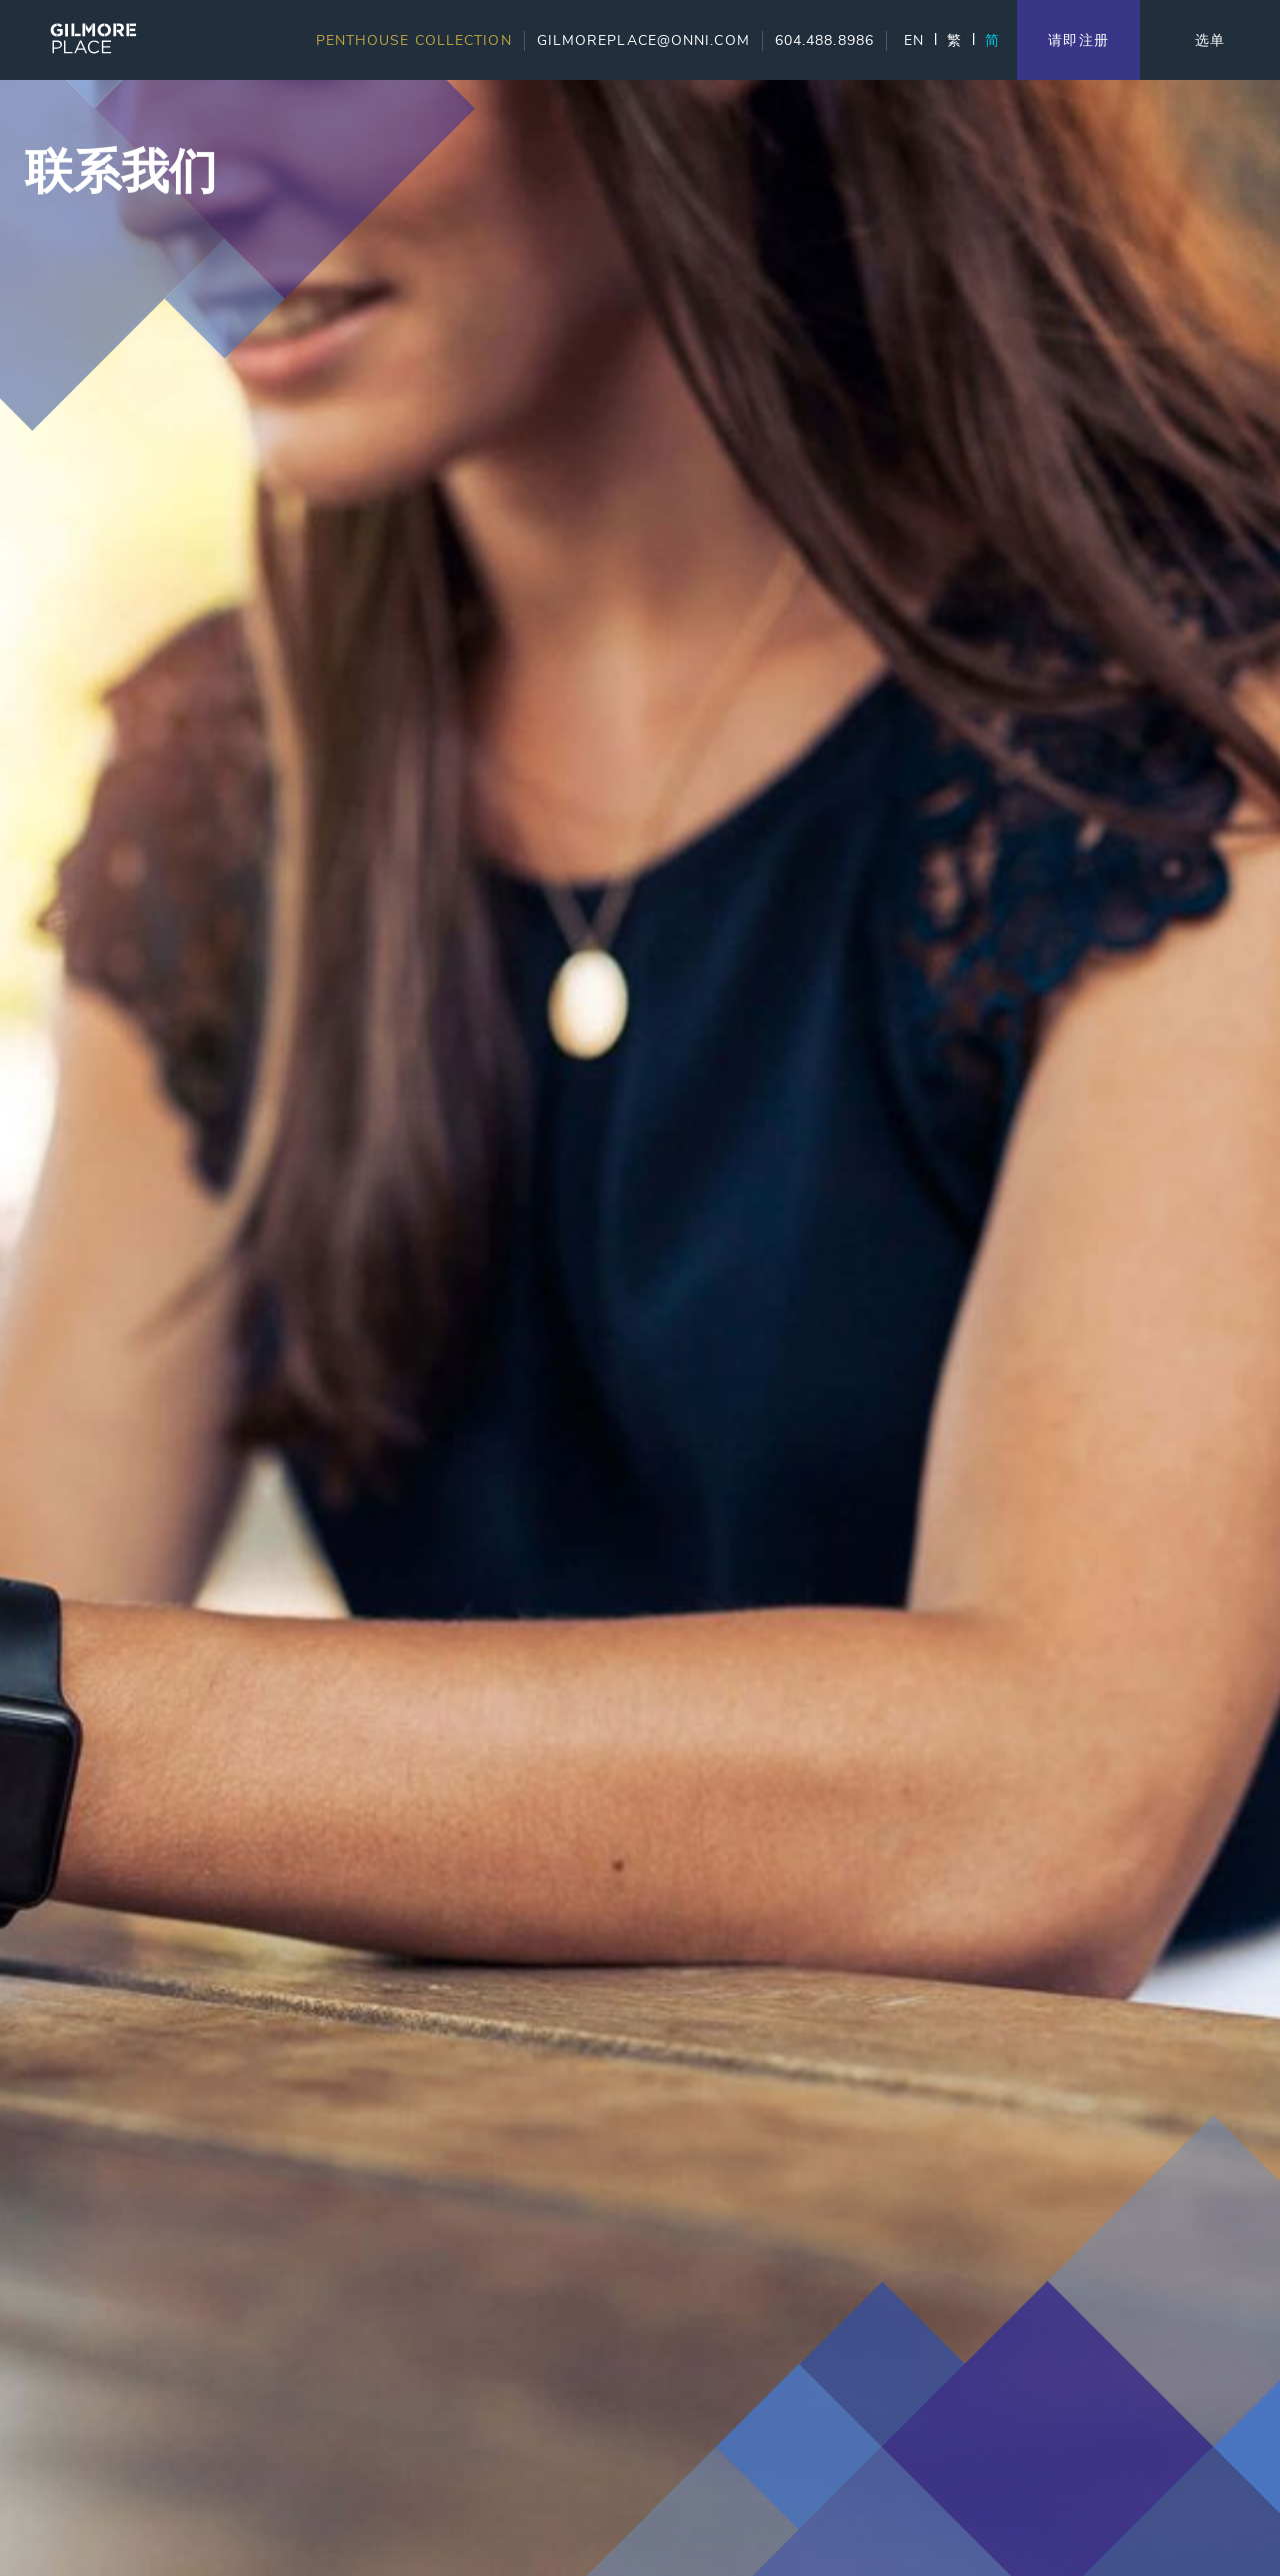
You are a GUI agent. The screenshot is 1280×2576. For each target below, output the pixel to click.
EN (914, 39)
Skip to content (79, 93)
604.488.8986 (824, 39)
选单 (1210, 39)
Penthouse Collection (414, 39)
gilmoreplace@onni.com (643, 39)
